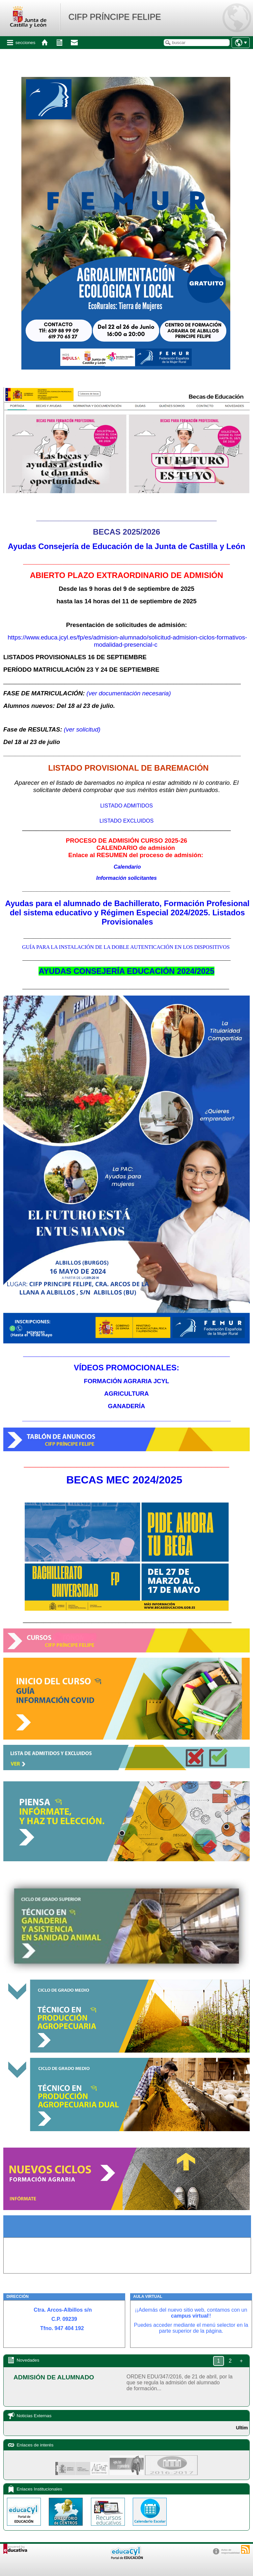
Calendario (127, 867)
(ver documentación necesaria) (129, 693)
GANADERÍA (126, 1406)
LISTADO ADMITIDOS (126, 805)
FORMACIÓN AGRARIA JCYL (126, 1381)
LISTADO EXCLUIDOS (126, 821)
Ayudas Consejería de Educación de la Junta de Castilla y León (126, 546)
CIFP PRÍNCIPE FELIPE (114, 16)
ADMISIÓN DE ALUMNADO (54, 2377)
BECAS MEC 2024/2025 (124, 1480)
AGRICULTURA (126, 1393)
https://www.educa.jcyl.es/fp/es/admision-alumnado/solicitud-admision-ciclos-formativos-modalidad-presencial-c (127, 641)
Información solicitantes (126, 878)
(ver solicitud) (82, 729)
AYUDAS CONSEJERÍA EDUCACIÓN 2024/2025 (126, 971)
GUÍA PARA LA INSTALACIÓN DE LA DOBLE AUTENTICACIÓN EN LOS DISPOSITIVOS (126, 947)
